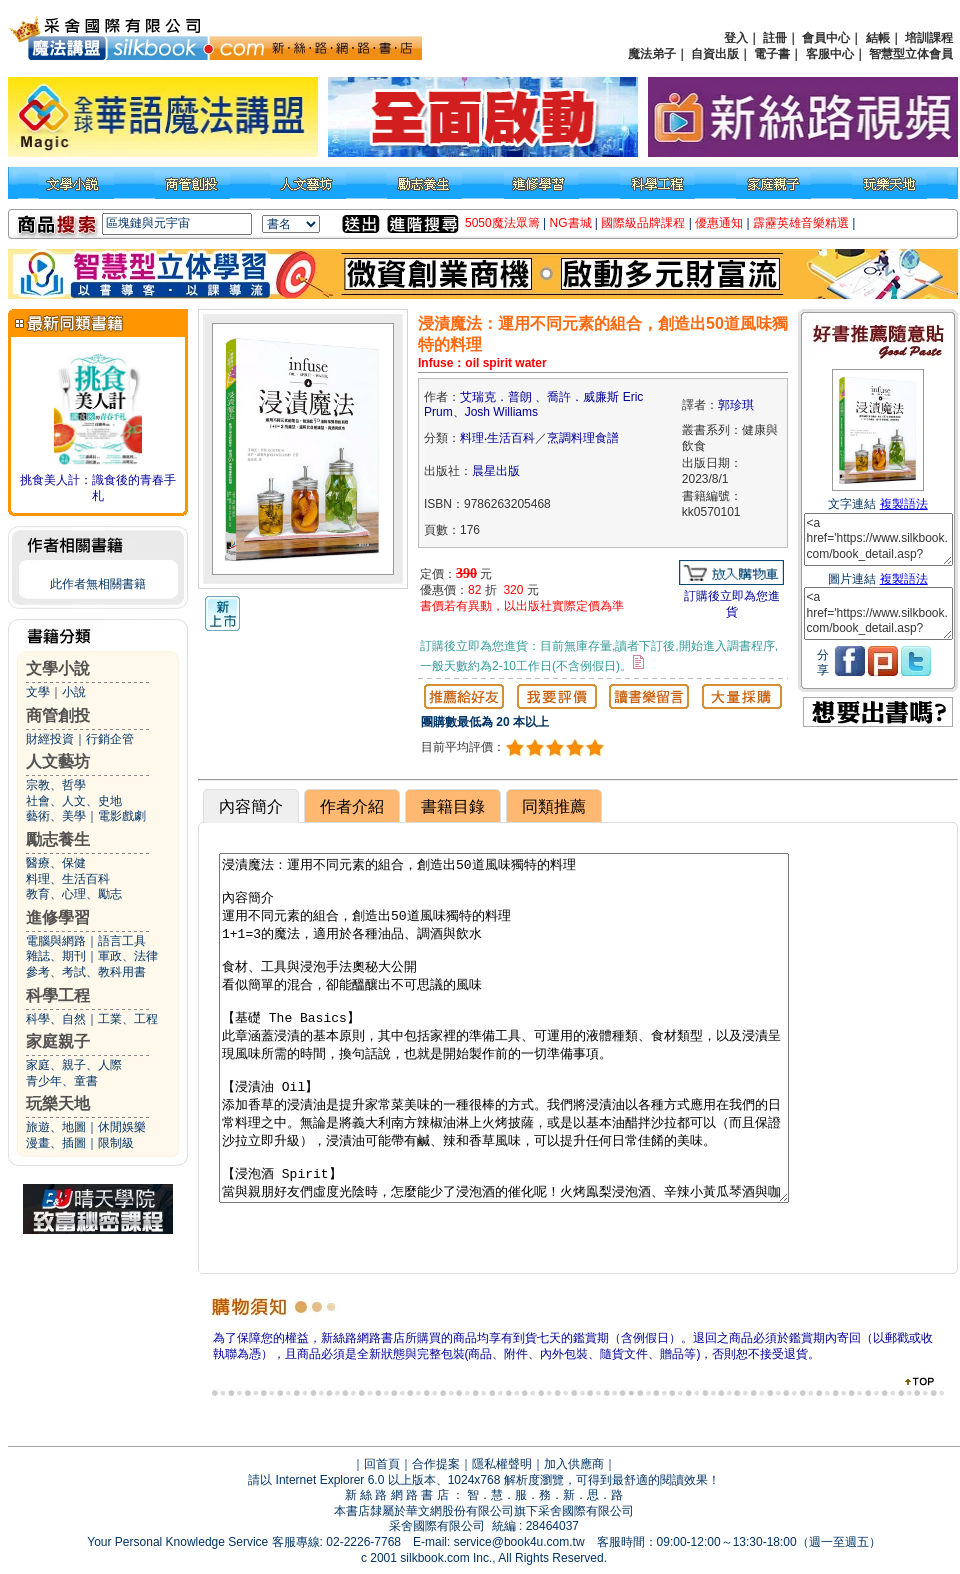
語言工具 (122, 941)
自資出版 (715, 54)
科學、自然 (56, 1019)
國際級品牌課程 (643, 223)
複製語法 (904, 504)
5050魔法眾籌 (502, 223)
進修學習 (58, 917)
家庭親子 (58, 1041)
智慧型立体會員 (911, 54)
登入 (736, 38)
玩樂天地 (58, 1103)
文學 (38, 692)
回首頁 (382, 1464)
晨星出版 (496, 471)
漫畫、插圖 (56, 1143)
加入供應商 (574, 1464)
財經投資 (50, 739)
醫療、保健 (56, 863)
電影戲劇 (122, 816)
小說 (74, 692)
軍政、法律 (128, 956)
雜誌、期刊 (56, 956)
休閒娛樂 (122, 1127)
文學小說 (58, 668)
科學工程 (58, 995)
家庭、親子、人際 (74, 1065)
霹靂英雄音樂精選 (801, 223)
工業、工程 (128, 1019)
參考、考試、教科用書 (86, 972)
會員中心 (826, 38)
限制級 (116, 1143)
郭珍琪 (736, 405)
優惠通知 (719, 223)
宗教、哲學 (56, 785)
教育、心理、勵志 (74, 894)
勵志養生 (58, 839)
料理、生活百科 (68, 879)
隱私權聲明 (502, 1464)
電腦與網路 (56, 941)
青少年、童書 (62, 1081)
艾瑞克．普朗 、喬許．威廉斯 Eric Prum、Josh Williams (533, 405)
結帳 (878, 38)
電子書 (772, 54)
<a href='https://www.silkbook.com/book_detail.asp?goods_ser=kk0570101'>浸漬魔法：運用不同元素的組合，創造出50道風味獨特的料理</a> (878, 539)
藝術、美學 (56, 816)
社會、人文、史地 (74, 801)
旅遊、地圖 (56, 1127)
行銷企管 (110, 739)
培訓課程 (929, 38)
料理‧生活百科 (497, 438)
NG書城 (571, 223)
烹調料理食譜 (583, 438)
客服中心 (830, 54)
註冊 (775, 38)
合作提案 (436, 1464)
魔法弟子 (652, 54)
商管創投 (58, 715)
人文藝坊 (58, 761)
